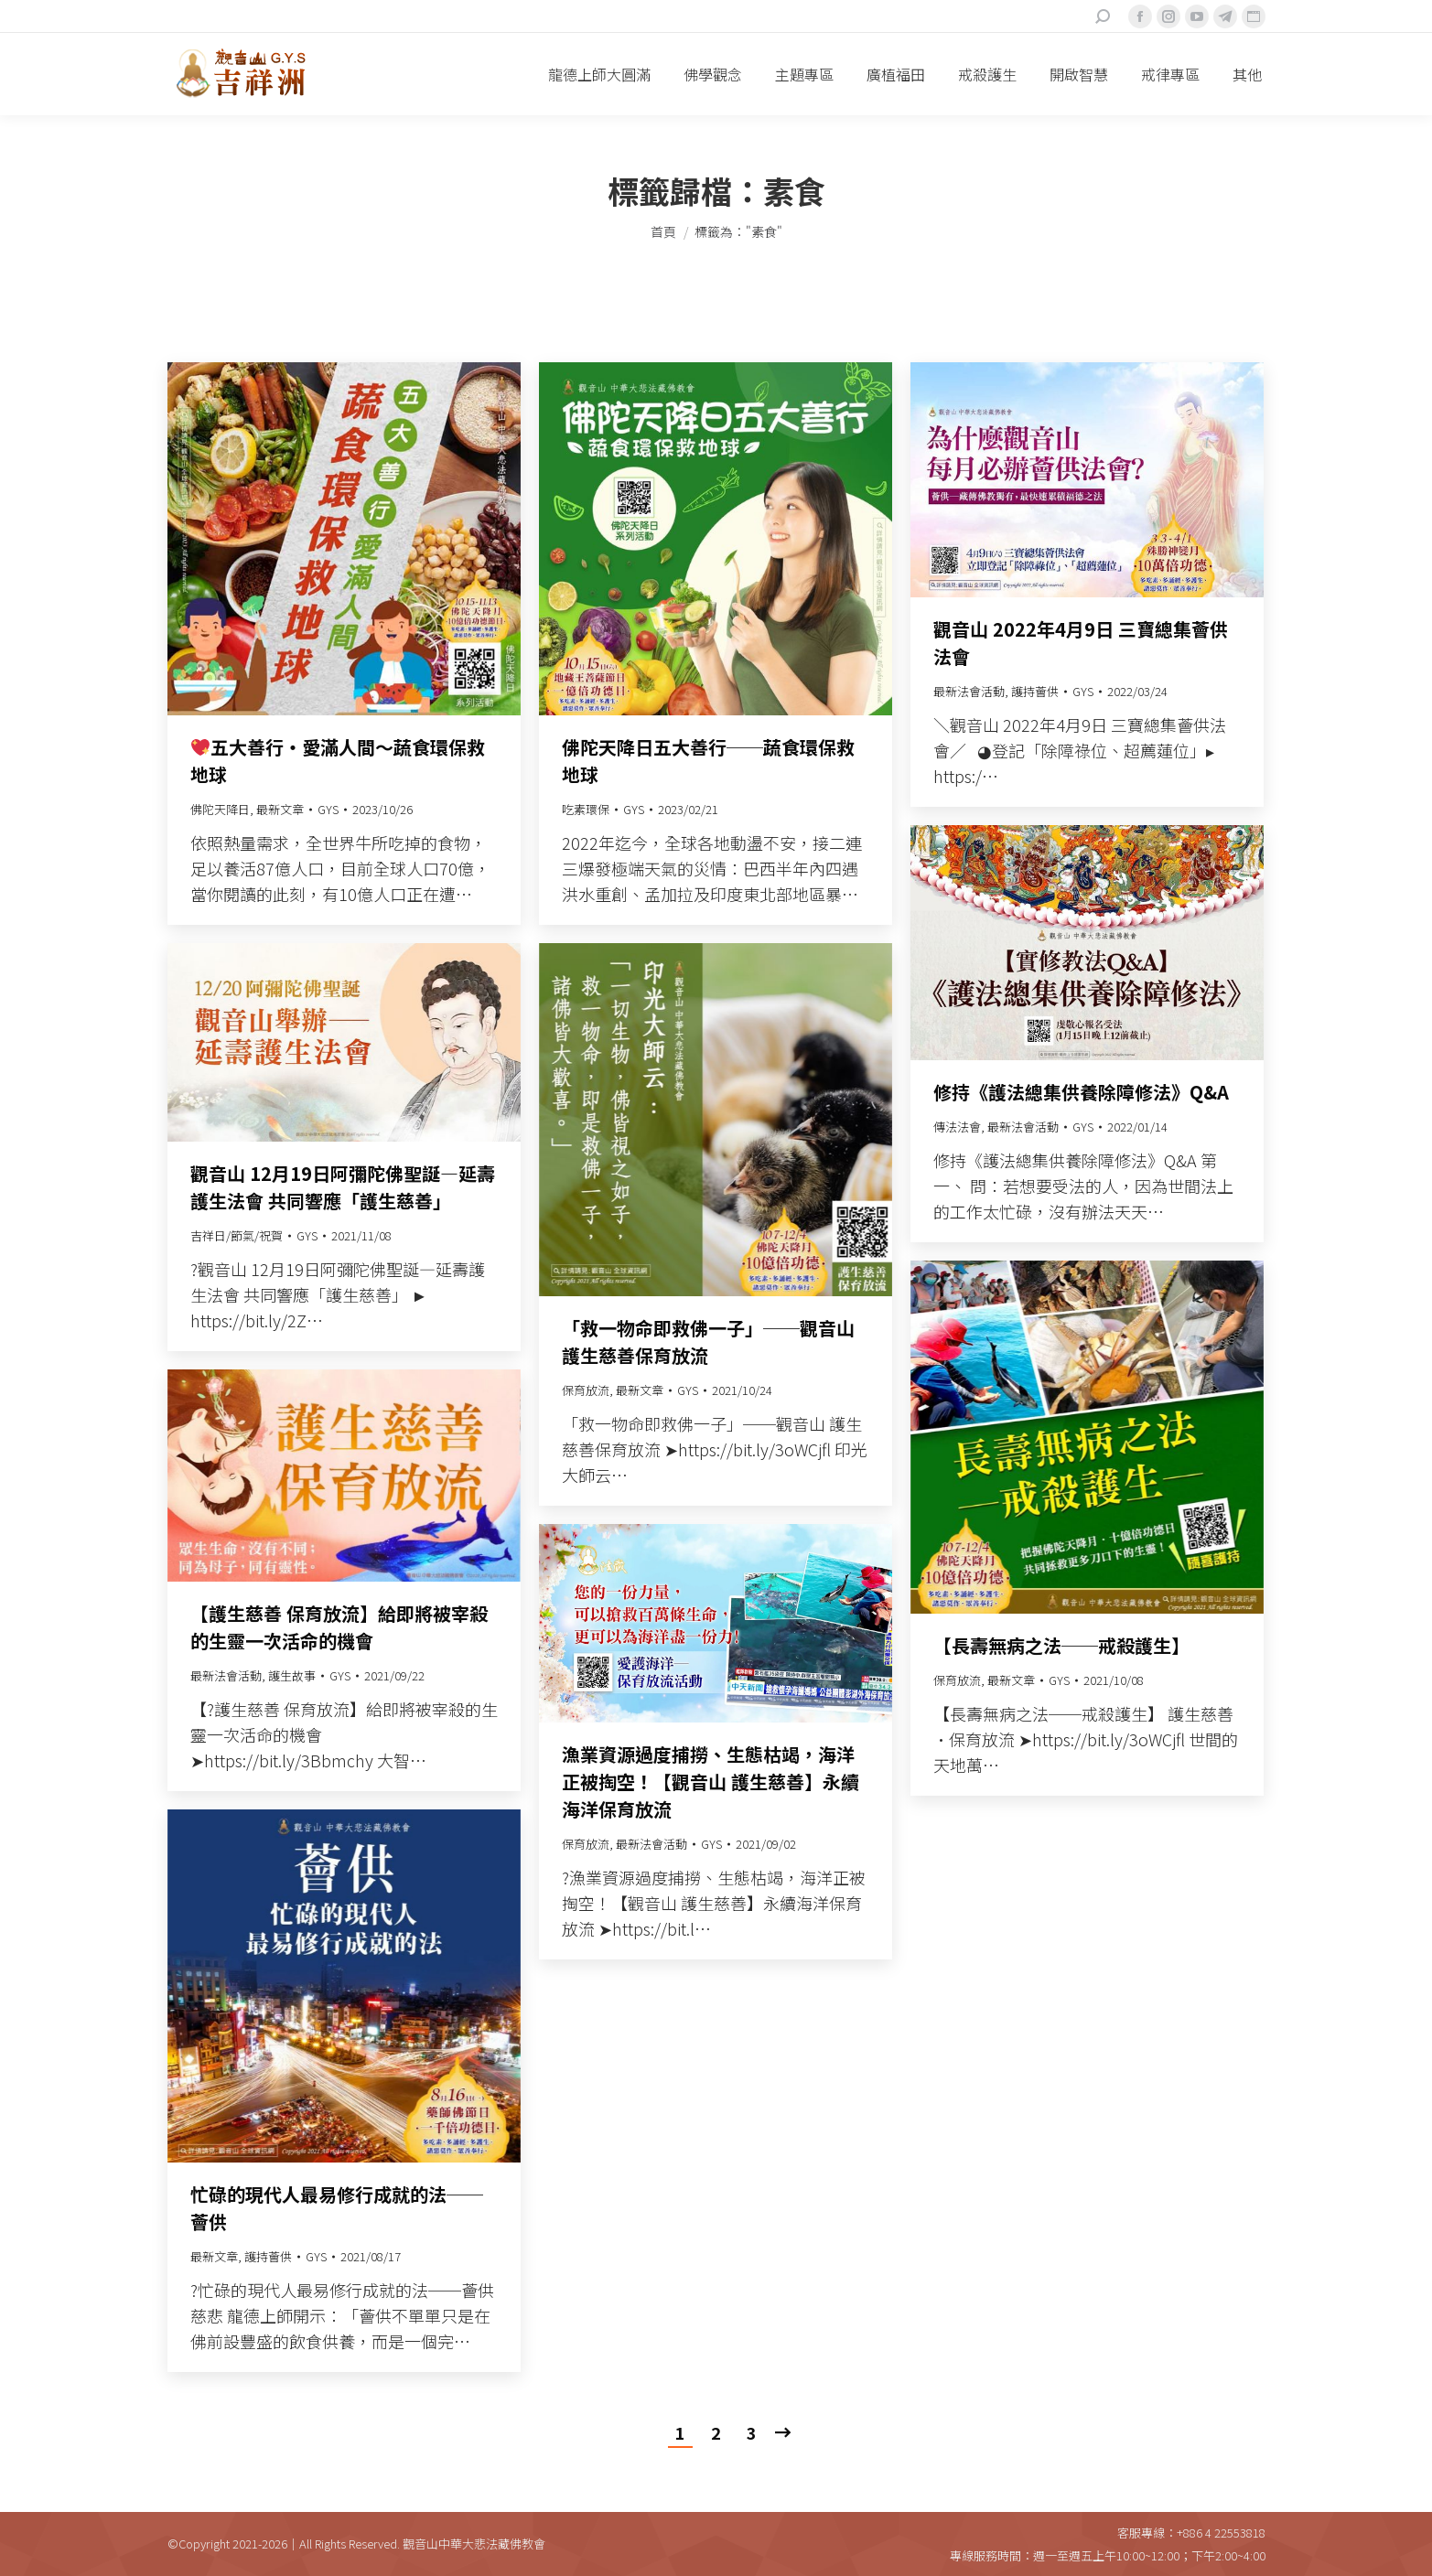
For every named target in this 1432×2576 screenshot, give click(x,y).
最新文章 (280, 809)
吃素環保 (585, 809)
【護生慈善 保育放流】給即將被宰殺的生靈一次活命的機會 (339, 1627)
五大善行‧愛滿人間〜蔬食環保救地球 (338, 761)
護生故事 (292, 1675)
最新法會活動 (969, 691)
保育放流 (585, 1390)
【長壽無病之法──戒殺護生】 (1061, 1645)
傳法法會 (957, 1126)
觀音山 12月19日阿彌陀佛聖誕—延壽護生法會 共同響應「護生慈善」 (342, 1187)
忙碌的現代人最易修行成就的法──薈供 (336, 2208)
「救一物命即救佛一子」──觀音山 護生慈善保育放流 (708, 1341)
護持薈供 (1035, 691)
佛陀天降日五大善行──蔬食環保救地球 (708, 761)
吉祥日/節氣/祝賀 (236, 1235)
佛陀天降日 (220, 809)
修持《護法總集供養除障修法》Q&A (1081, 1092)
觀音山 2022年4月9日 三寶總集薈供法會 (1080, 643)
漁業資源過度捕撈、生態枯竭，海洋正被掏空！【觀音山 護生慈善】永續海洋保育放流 (710, 1781)
